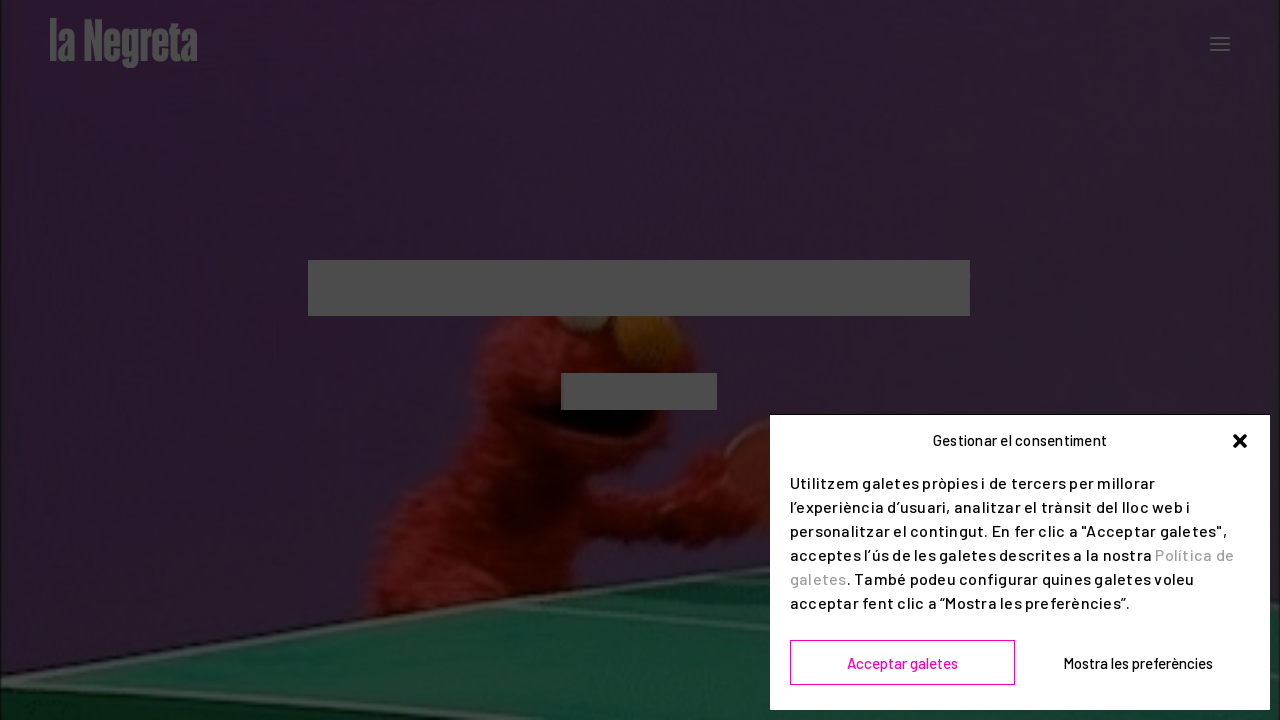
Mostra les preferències (1138, 663)
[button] (1240, 441)
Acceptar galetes (902, 663)
